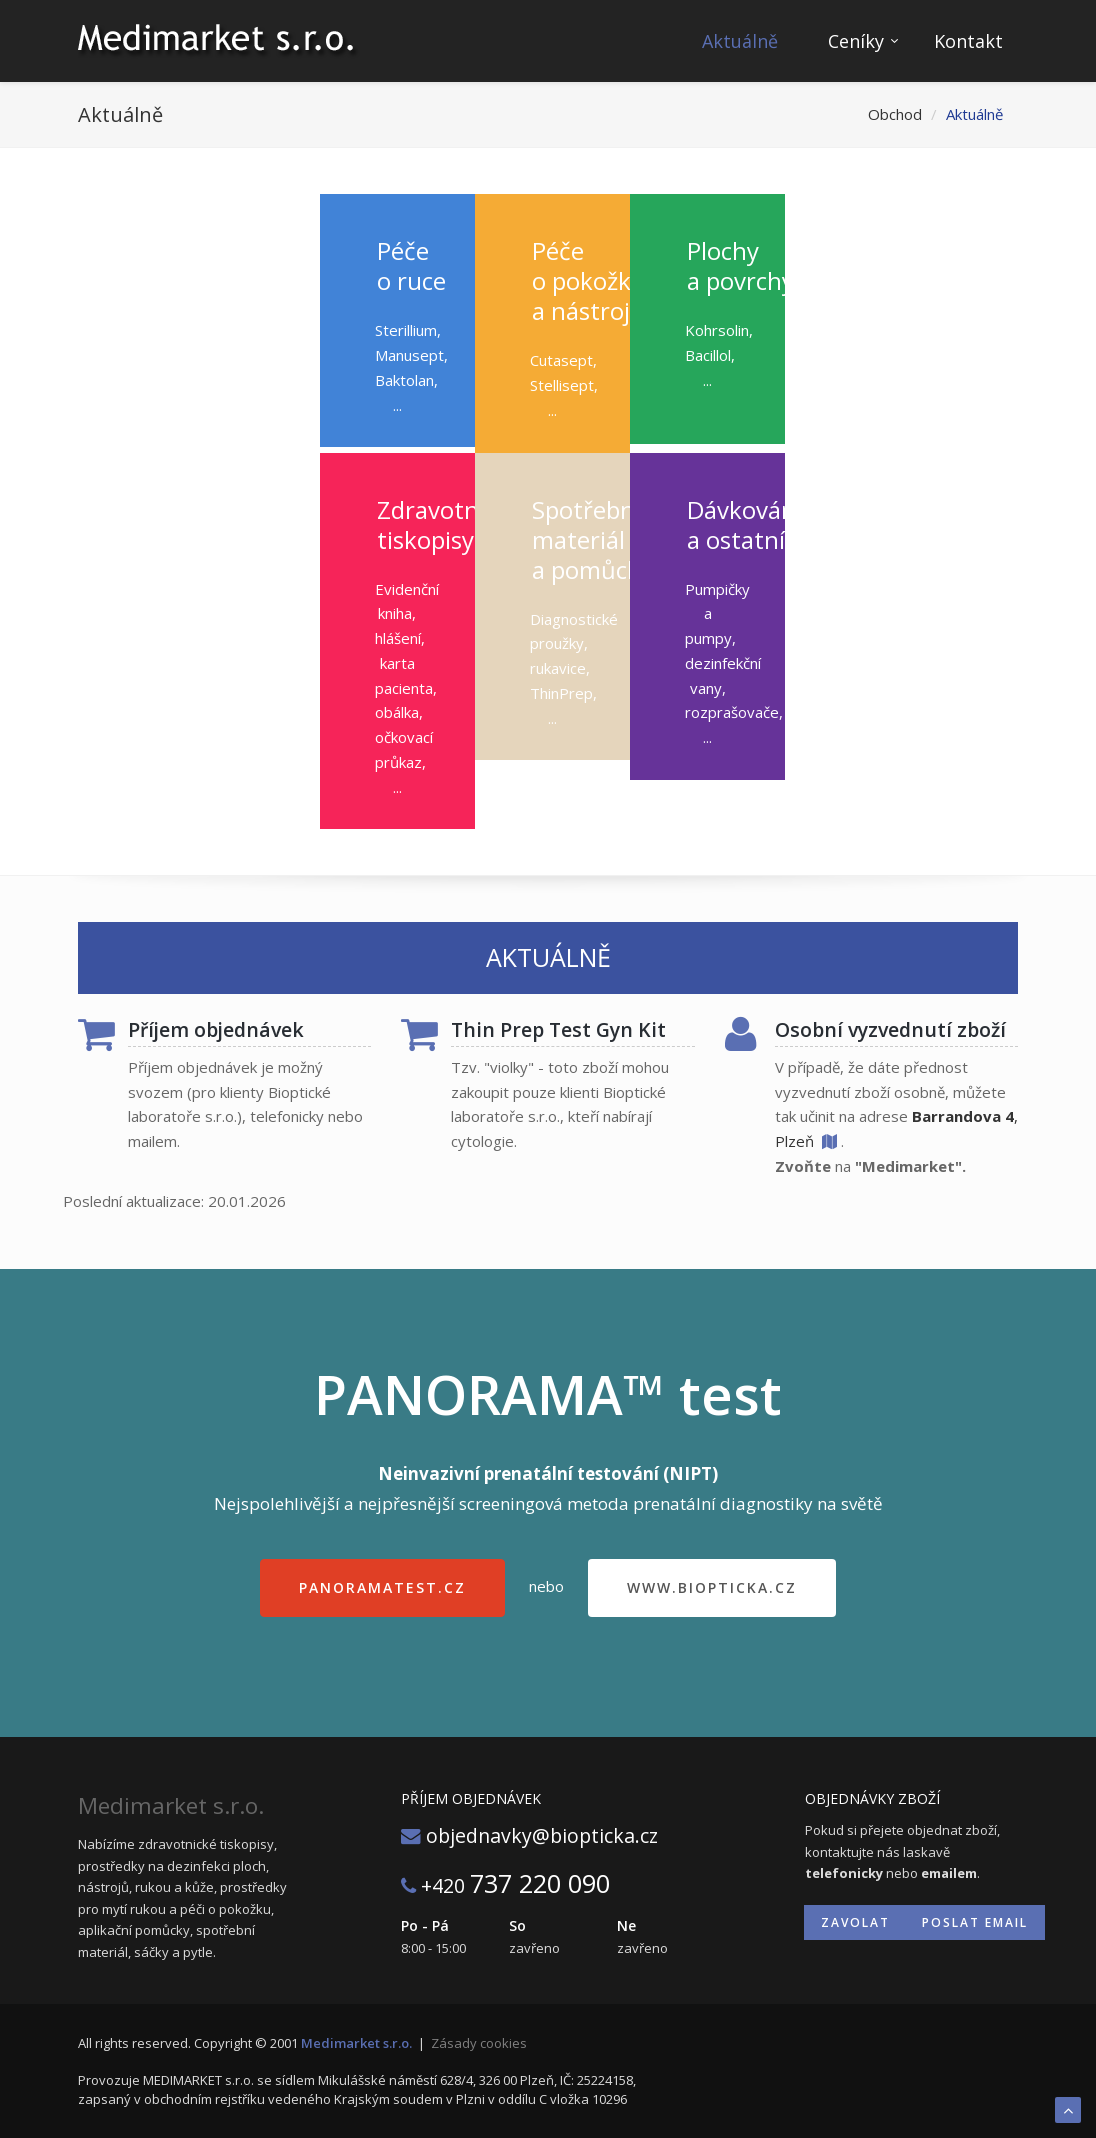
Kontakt (968, 41)
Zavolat (855, 1922)
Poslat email (975, 1922)
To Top (1068, 2110)
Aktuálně (740, 41)
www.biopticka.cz (712, 1587)
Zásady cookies (479, 2043)
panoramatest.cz (382, 1587)
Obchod (895, 114)
